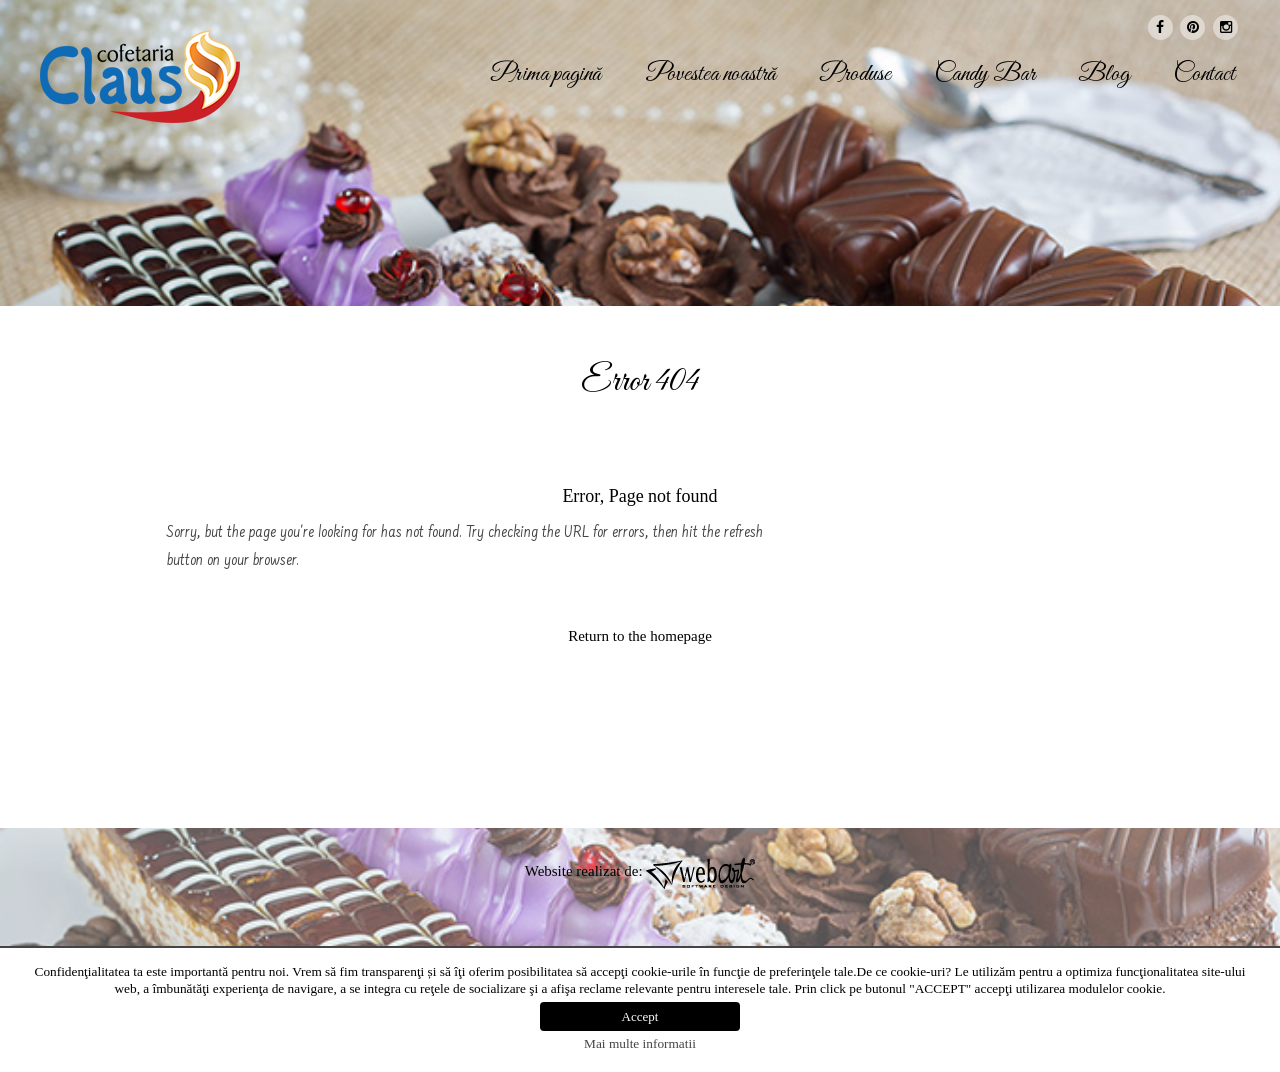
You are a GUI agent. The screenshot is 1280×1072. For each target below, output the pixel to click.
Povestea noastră (710, 75)
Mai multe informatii (640, 1043)
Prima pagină (546, 75)
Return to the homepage (640, 636)
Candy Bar (985, 75)
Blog (1104, 75)
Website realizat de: (640, 871)
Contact (1204, 75)
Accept (640, 1016)
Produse (855, 75)
